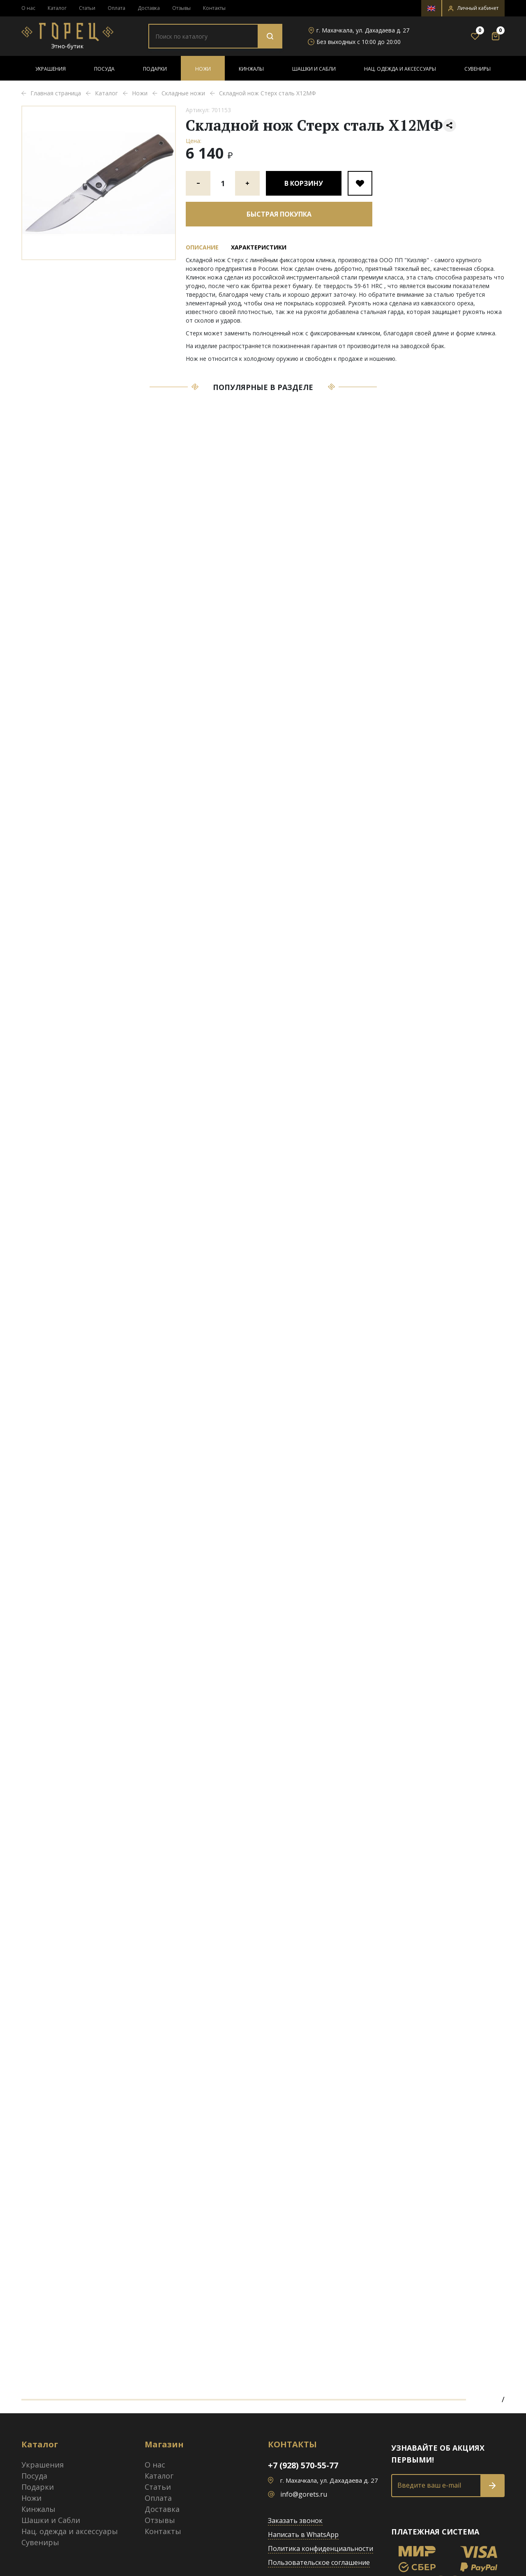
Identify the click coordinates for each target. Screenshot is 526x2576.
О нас (28, 8)
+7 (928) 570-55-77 (303, 2465)
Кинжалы (251, 68)
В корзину (303, 183)
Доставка (149, 8)
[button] (473, 8)
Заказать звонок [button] (295, 2520)
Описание (202, 247)
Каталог (57, 8)
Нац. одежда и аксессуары (400, 68)
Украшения (50, 68)
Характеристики (258, 247)
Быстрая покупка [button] (279, 214)
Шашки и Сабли (314, 68)
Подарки (155, 68)
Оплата (116, 8)
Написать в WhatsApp (303, 2534)
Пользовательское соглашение (319, 2562)
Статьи (87, 8)
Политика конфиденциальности (320, 2548)
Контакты (214, 8)
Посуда (104, 68)
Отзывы (181, 8)
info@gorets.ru (303, 2494)
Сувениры (477, 68)
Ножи (203, 68)
